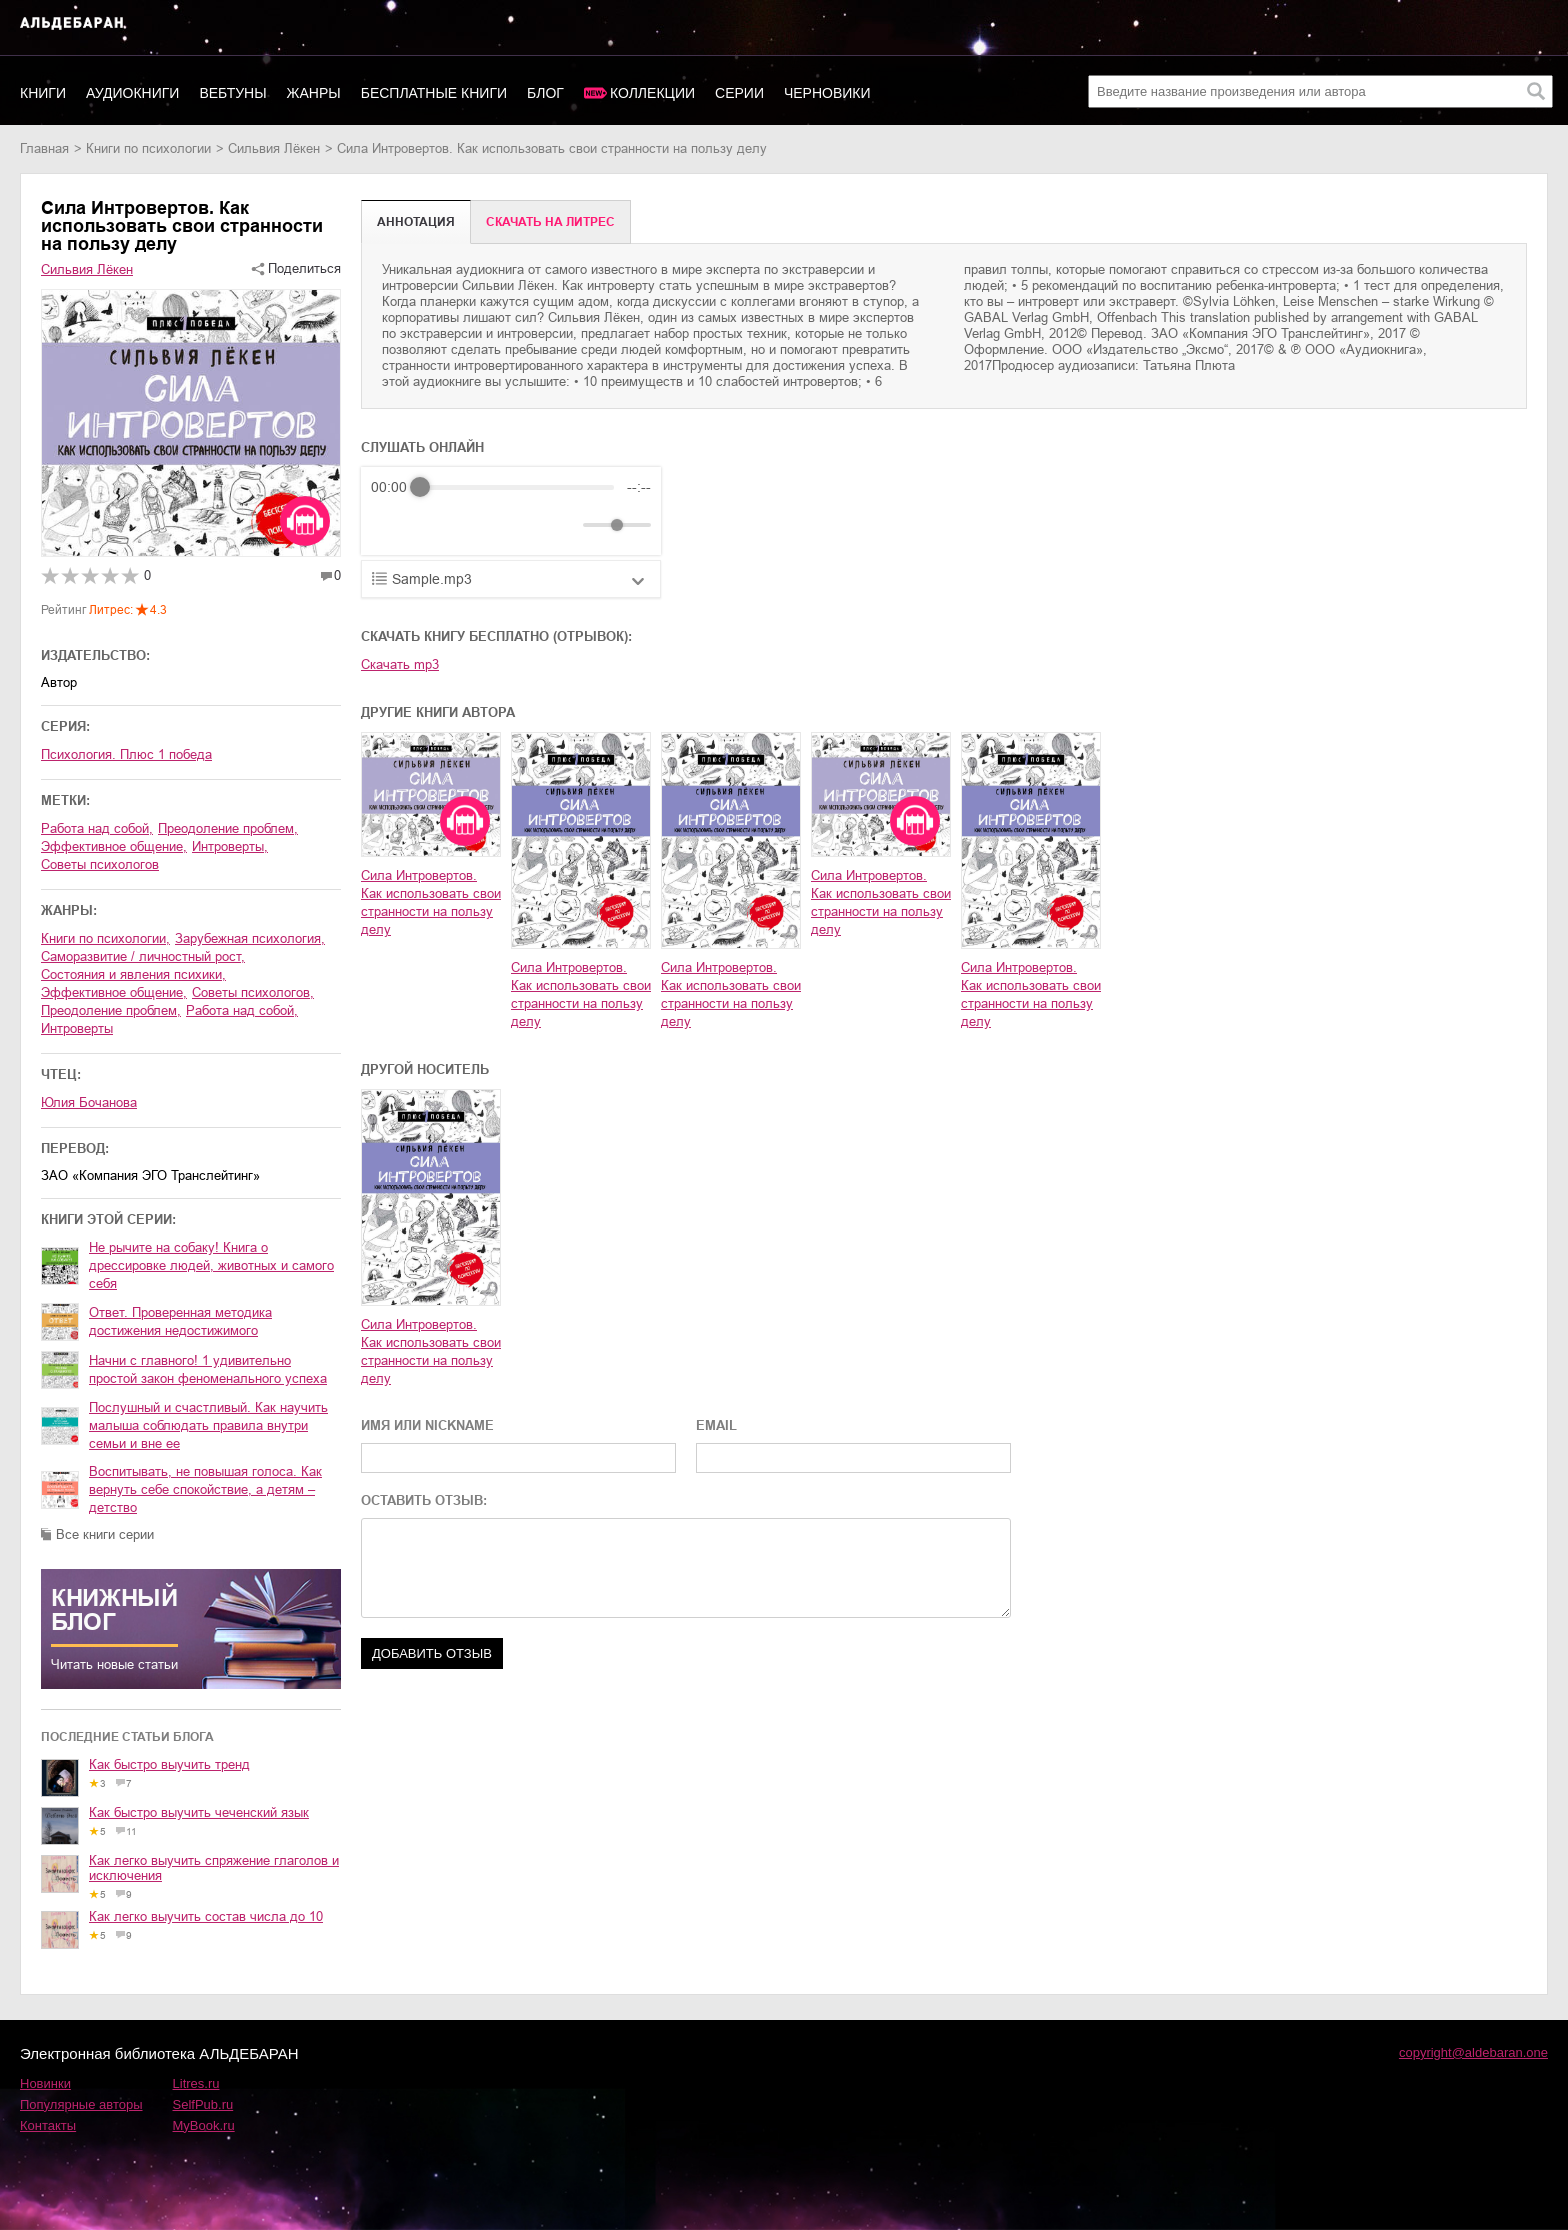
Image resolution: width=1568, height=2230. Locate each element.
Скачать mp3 (400, 664)
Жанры (314, 93)
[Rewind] (391, 525)
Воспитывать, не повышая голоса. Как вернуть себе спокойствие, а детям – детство (205, 1489)
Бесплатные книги (434, 93)
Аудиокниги (132, 93)
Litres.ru (196, 2083)
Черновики (827, 93)
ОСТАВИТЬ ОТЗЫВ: (424, 1500)
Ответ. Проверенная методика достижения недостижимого (180, 1321)
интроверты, (230, 846)
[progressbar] (517, 487)
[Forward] (478, 525)
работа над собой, (97, 828)
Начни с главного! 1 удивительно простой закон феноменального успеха (208, 1369)
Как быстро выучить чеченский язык (199, 1812)
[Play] (435, 525)
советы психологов (100, 864)
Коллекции (652, 93)
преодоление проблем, (228, 828)
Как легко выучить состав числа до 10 (206, 1916)
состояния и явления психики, (133, 974)
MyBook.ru (204, 2125)
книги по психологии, (105, 938)
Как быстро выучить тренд (169, 1764)
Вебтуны (232, 93)
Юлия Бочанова (89, 1102)
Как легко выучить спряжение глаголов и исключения (214, 1868)
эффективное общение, (114, 846)
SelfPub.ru (203, 2104)
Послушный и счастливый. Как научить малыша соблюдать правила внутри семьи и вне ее (208, 1425)
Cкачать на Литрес (550, 222)
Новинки (45, 2083)
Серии (739, 93)
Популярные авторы (81, 2104)
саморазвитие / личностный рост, (143, 956)
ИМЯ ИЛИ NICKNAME (427, 1425)
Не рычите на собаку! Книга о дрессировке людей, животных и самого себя (211, 1265)
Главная (44, 148)
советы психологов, (253, 992)
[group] (511, 511)
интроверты (77, 1028)
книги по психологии (148, 148)
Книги (43, 93)
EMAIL (716, 1425)
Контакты (48, 2125)
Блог (545, 93)
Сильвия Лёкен (274, 148)
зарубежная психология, (250, 938)
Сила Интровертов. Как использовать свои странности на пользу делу (431, 902)
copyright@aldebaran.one (1473, 2052)
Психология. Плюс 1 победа (126, 754)
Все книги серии (105, 1534)
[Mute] (564, 525)
